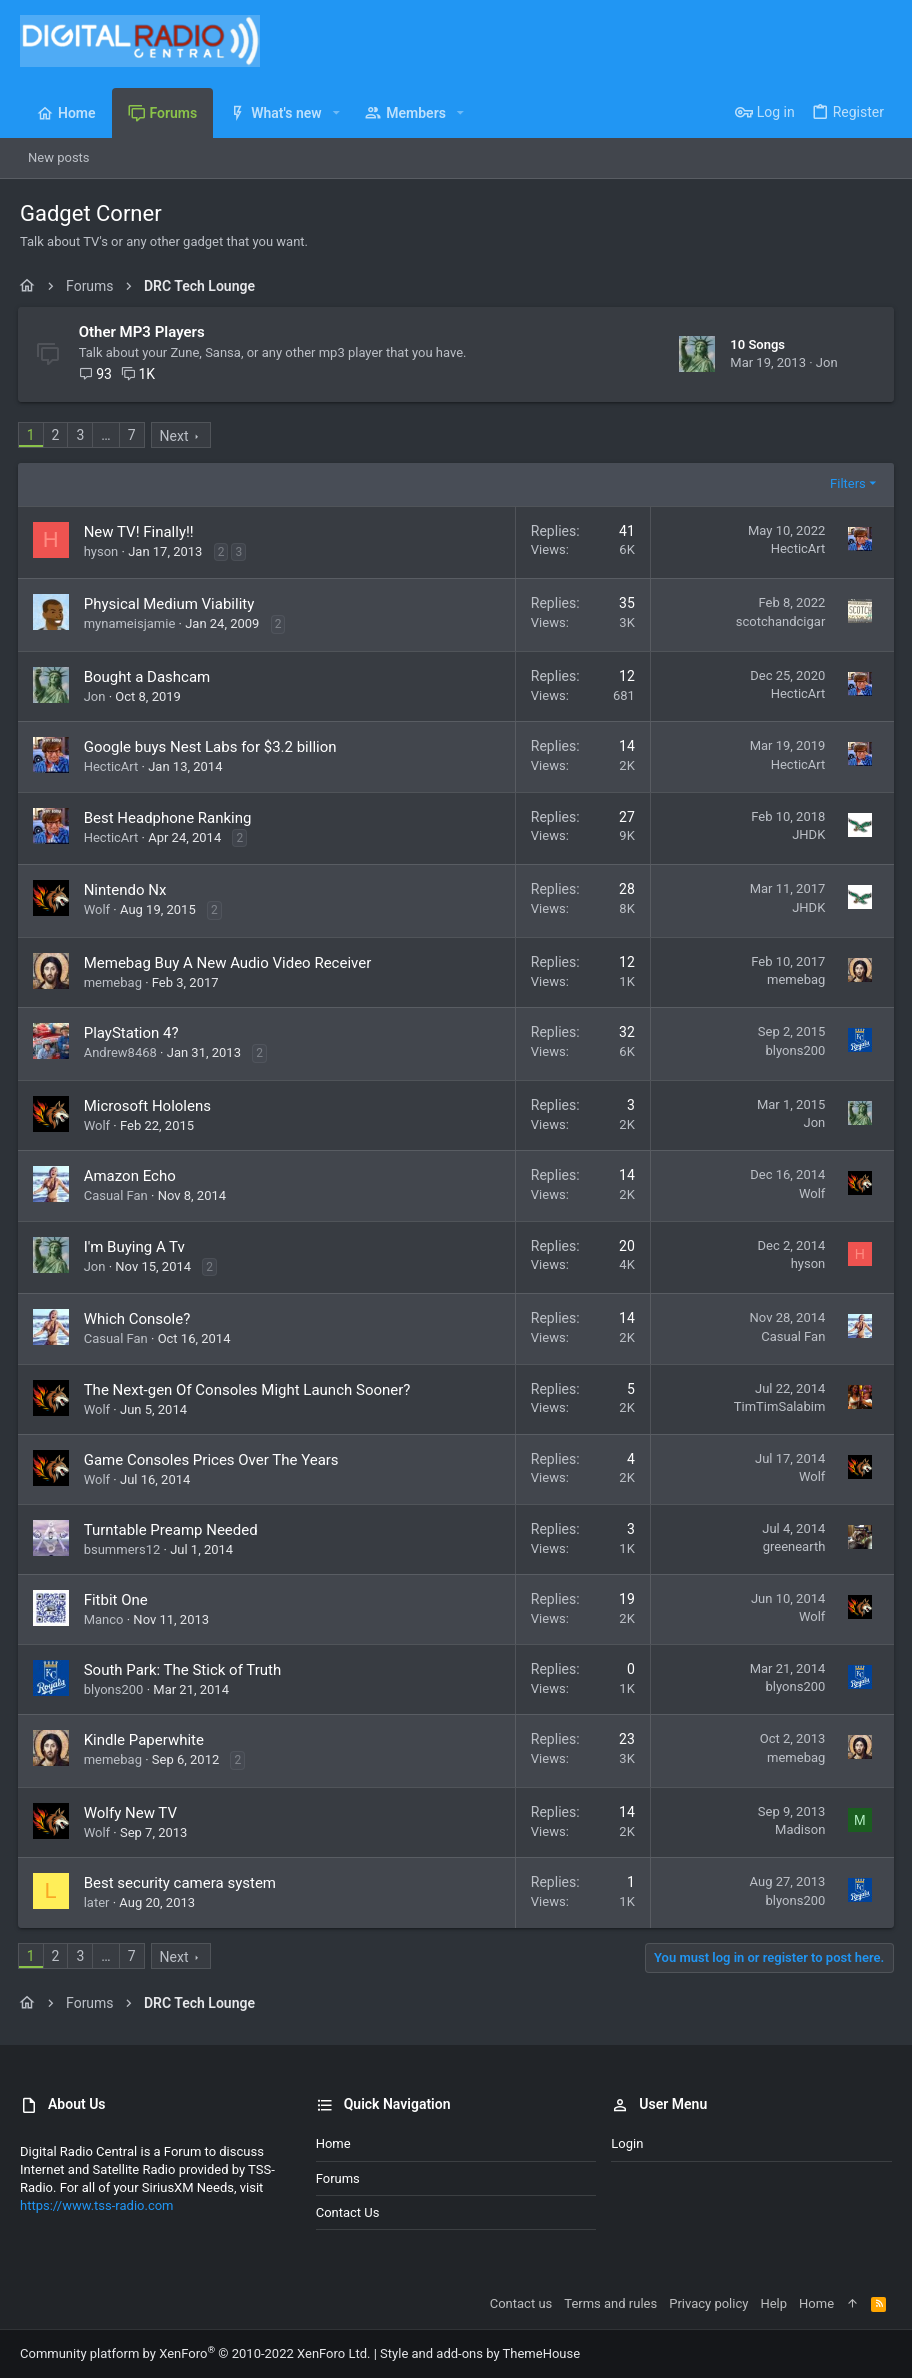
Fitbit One (118, 1600)
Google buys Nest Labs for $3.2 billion (212, 747)
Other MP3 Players (144, 332)
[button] (336, 113)
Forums (338, 2178)
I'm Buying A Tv (136, 1247)
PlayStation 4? (133, 1033)
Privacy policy (708, 2303)
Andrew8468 (122, 1052)
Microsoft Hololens (149, 1106)
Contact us (348, 2212)
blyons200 (793, 1050)
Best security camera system (182, 1883)
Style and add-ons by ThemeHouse (480, 2353)
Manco (106, 1619)
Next (176, 436)
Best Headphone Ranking (170, 818)
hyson (103, 551)
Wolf (99, 909)
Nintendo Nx (127, 890)
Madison (798, 1829)
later (99, 1902)
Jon (825, 362)
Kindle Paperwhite (146, 1740)
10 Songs (755, 344)
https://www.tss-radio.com (97, 2205)
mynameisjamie (132, 623)
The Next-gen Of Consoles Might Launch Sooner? (249, 1390)
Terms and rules (610, 2303)
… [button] (108, 435)
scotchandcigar (778, 621)
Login (627, 2143)
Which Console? (139, 1319)
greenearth (791, 1546)
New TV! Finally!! (141, 532)
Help (773, 2303)
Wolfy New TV (132, 1813)
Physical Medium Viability (171, 604)
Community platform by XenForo (195, 2353)
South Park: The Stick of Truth (185, 1670)
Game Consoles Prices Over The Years (213, 1460)
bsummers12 (124, 1549)
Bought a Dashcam (149, 677)
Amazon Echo (132, 1176)
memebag (115, 982)
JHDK (806, 834)
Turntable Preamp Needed (173, 1530)
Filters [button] (846, 483)
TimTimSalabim (777, 1406)
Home (333, 2143)
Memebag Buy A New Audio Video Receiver (230, 963)
